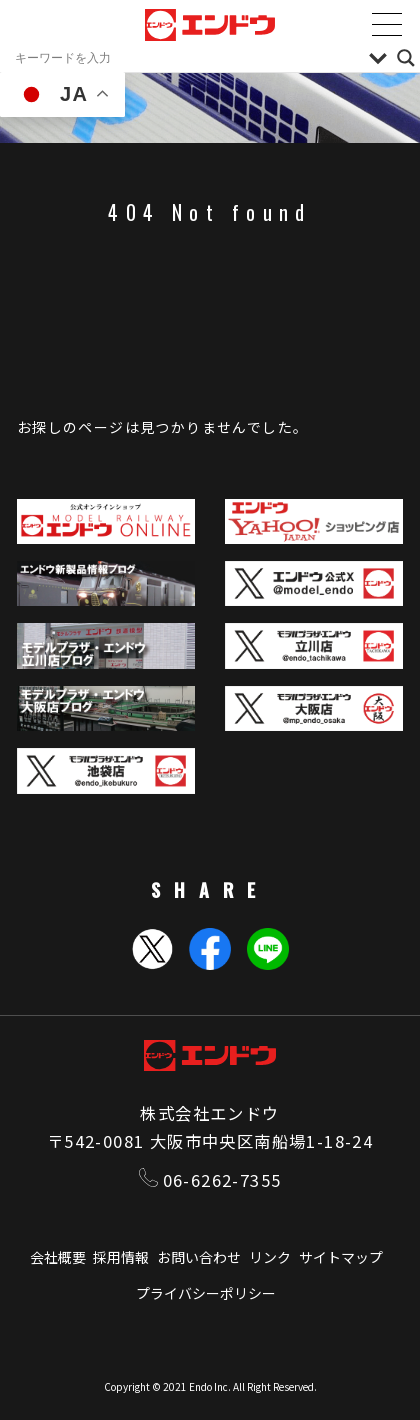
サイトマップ (341, 1257)
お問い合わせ (199, 1257)
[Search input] (187, 58)
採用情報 (121, 1257)
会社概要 (58, 1257)
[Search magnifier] (406, 58)
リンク (270, 1257)
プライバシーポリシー (206, 1293)
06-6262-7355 (210, 1181)
